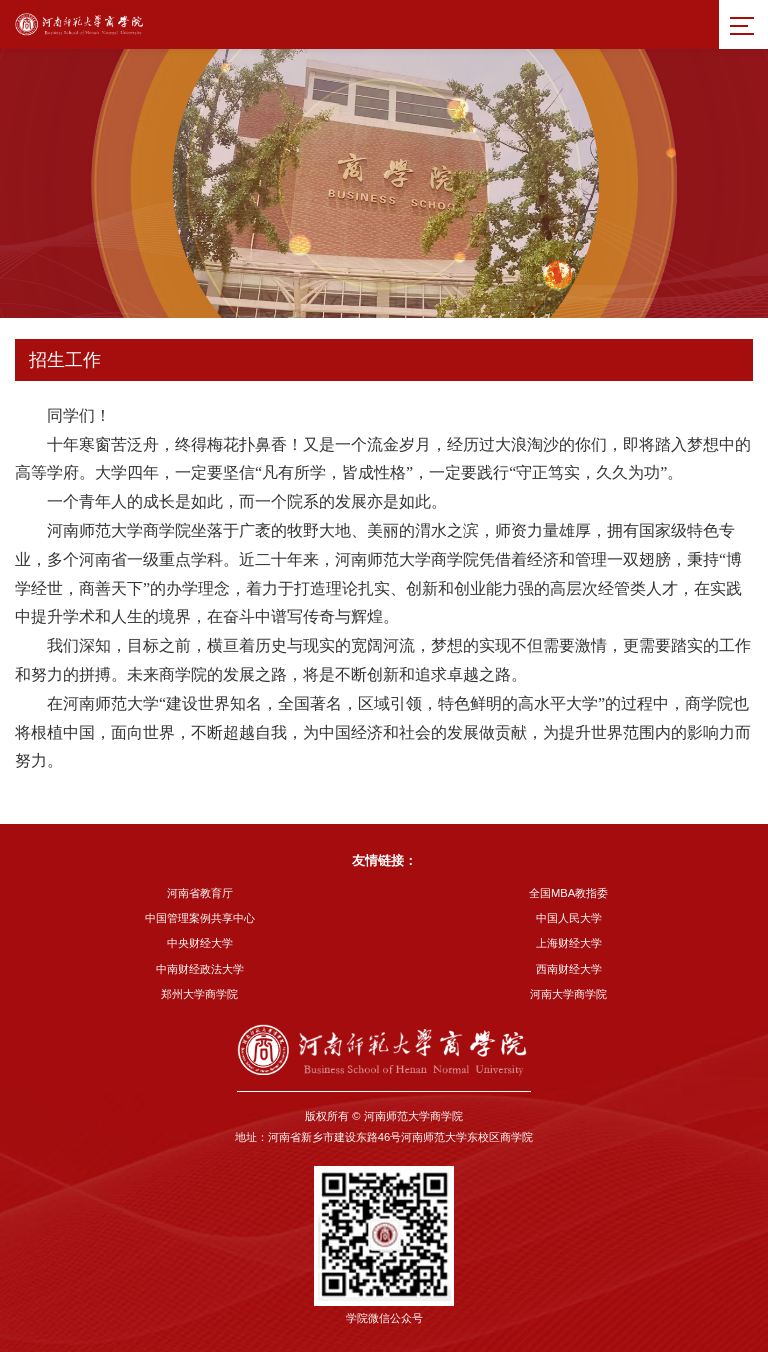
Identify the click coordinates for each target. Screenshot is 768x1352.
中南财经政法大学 (200, 969)
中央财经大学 (200, 943)
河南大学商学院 (568, 994)
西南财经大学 (569, 969)
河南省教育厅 (200, 893)
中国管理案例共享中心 (200, 918)
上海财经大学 (569, 943)
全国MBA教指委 (568, 893)
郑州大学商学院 (199, 994)
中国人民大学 (569, 918)
